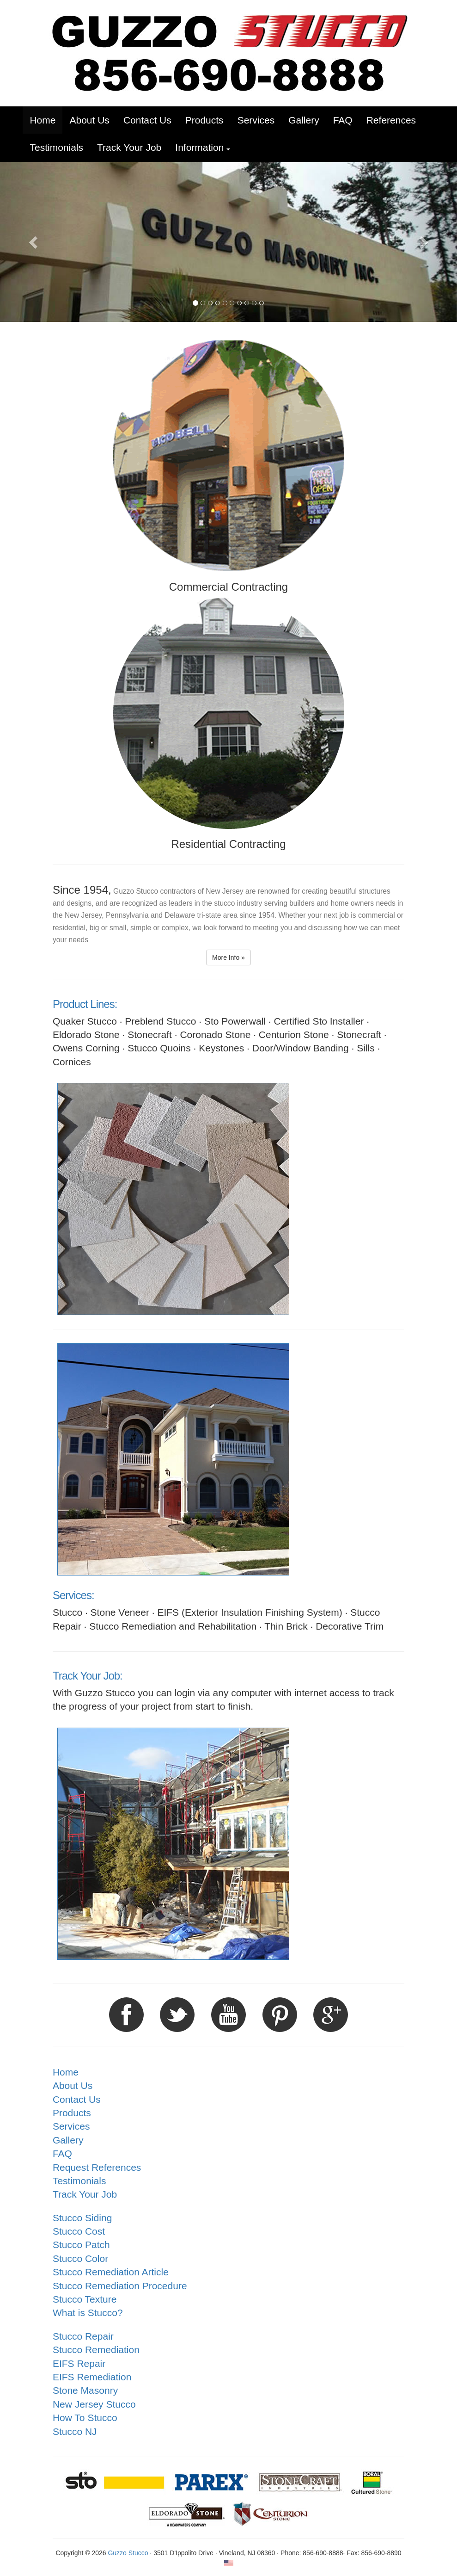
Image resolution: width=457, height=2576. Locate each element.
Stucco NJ (75, 2431)
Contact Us (77, 2099)
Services (71, 2126)
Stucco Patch (81, 2244)
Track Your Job (85, 2194)
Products (72, 2112)
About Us (72, 2085)
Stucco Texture (85, 2299)
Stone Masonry (85, 2390)
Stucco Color (80, 2258)
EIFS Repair (79, 2363)
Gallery (68, 2140)
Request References (97, 2167)
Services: (73, 1595)
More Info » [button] (228, 957)
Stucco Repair (83, 2336)
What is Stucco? (88, 2312)
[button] (202, 147)
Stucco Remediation (96, 2349)
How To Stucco (85, 2417)
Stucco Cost (79, 2231)
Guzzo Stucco (128, 2553)
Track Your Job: (87, 1675)
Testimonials (79, 2180)
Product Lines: (85, 1004)
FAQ (62, 2153)
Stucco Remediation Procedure (120, 2285)
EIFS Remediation (92, 2377)
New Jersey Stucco (94, 2404)
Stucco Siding (82, 2217)
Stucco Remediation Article (111, 2272)
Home (66, 2072)
